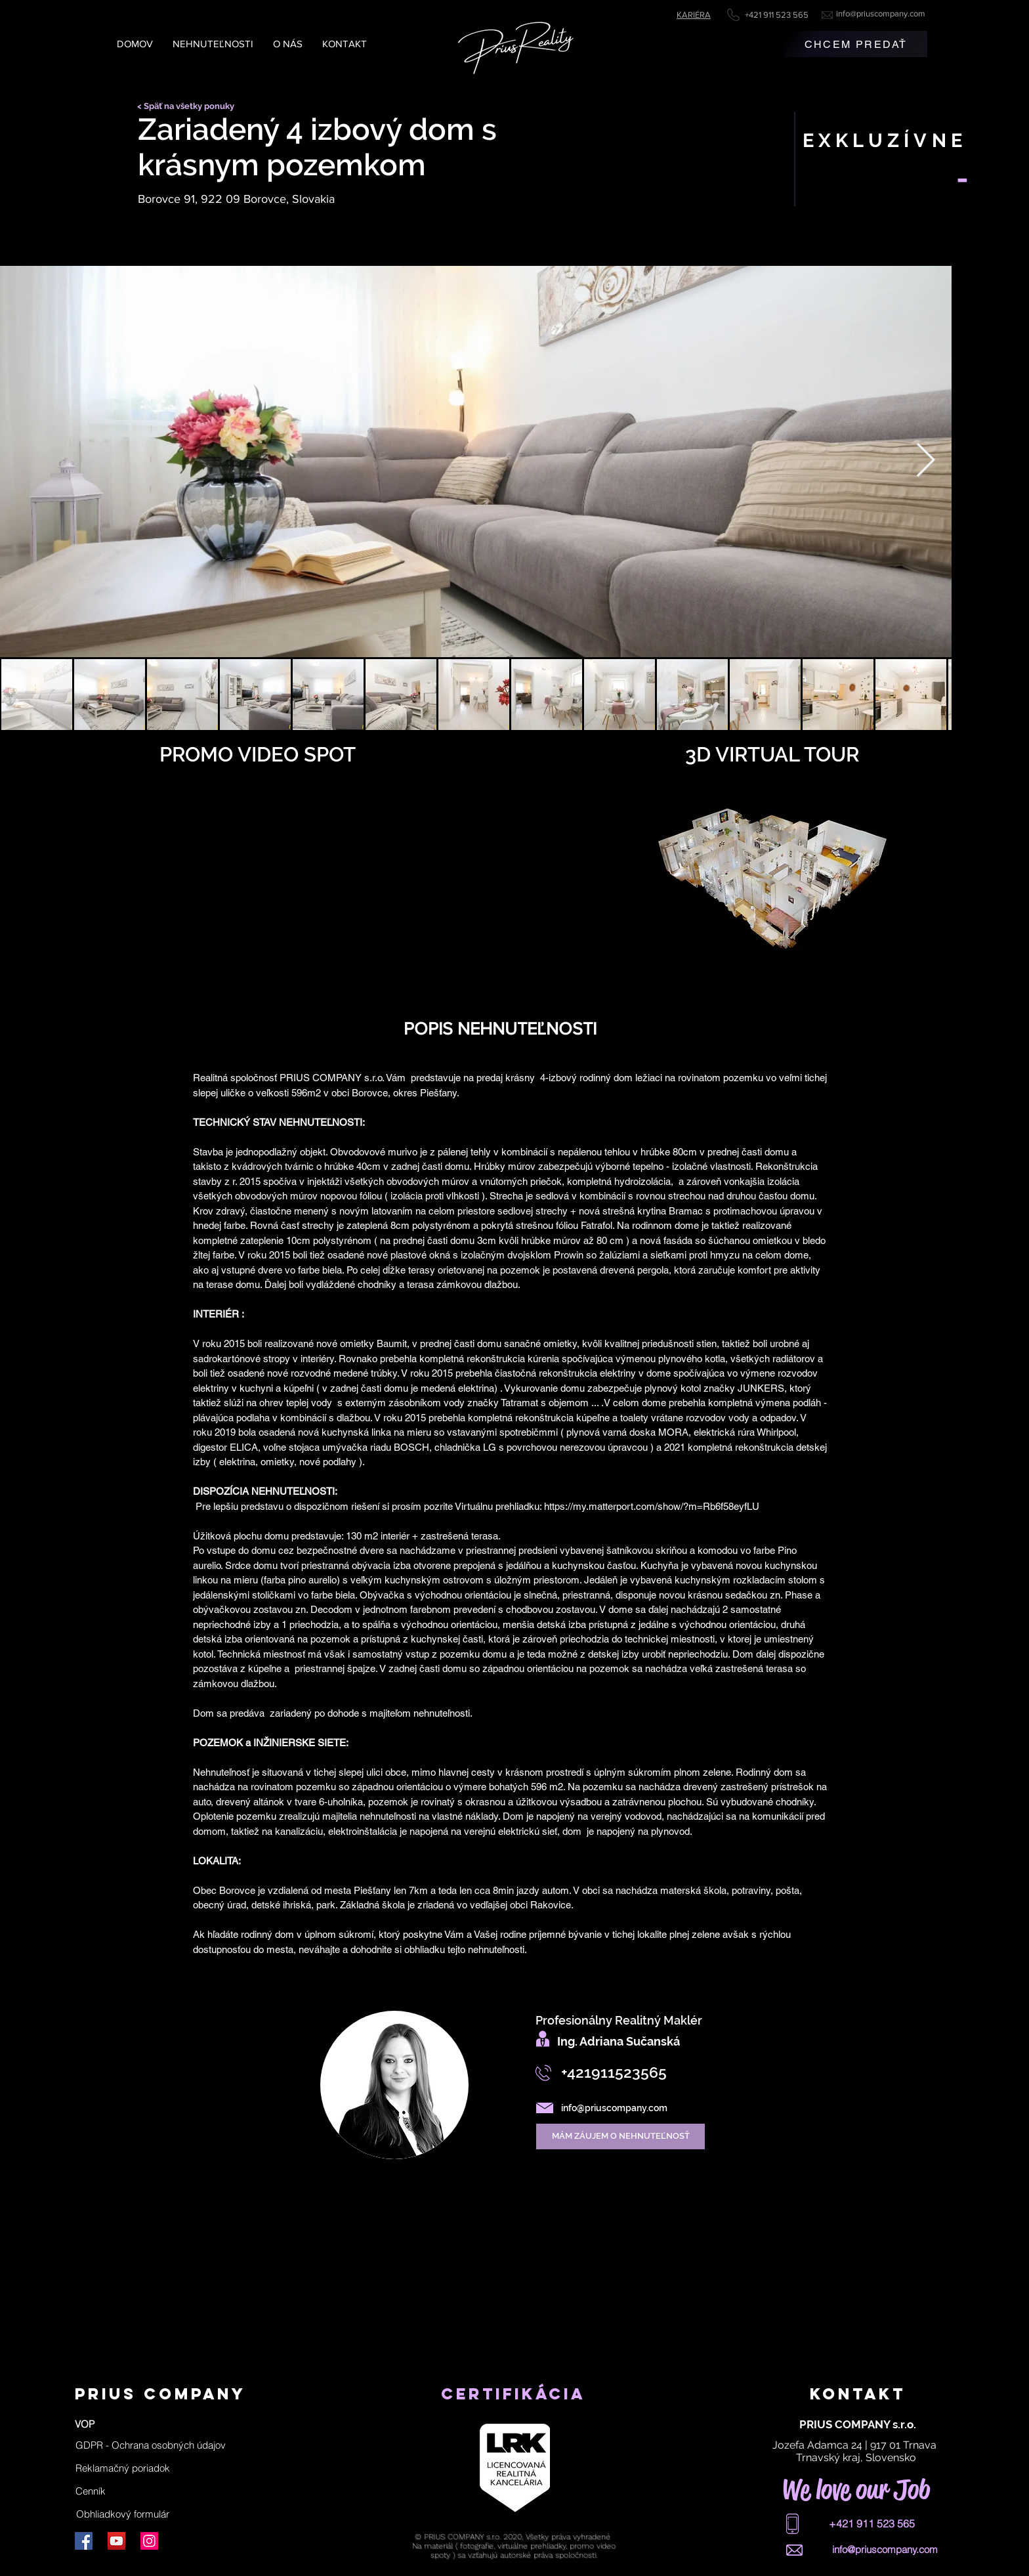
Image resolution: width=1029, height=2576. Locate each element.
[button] (150, 2445)
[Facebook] (84, 2541)
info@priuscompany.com (880, 13)
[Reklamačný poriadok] (123, 2468)
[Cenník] (90, 2491)
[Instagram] (149, 2541)
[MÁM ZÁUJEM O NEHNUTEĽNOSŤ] (620, 2136)
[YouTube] (116, 2541)
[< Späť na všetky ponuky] (190, 106)
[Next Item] (925, 461)
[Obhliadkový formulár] (123, 2514)
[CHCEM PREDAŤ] (855, 44)
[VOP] (84, 2424)
